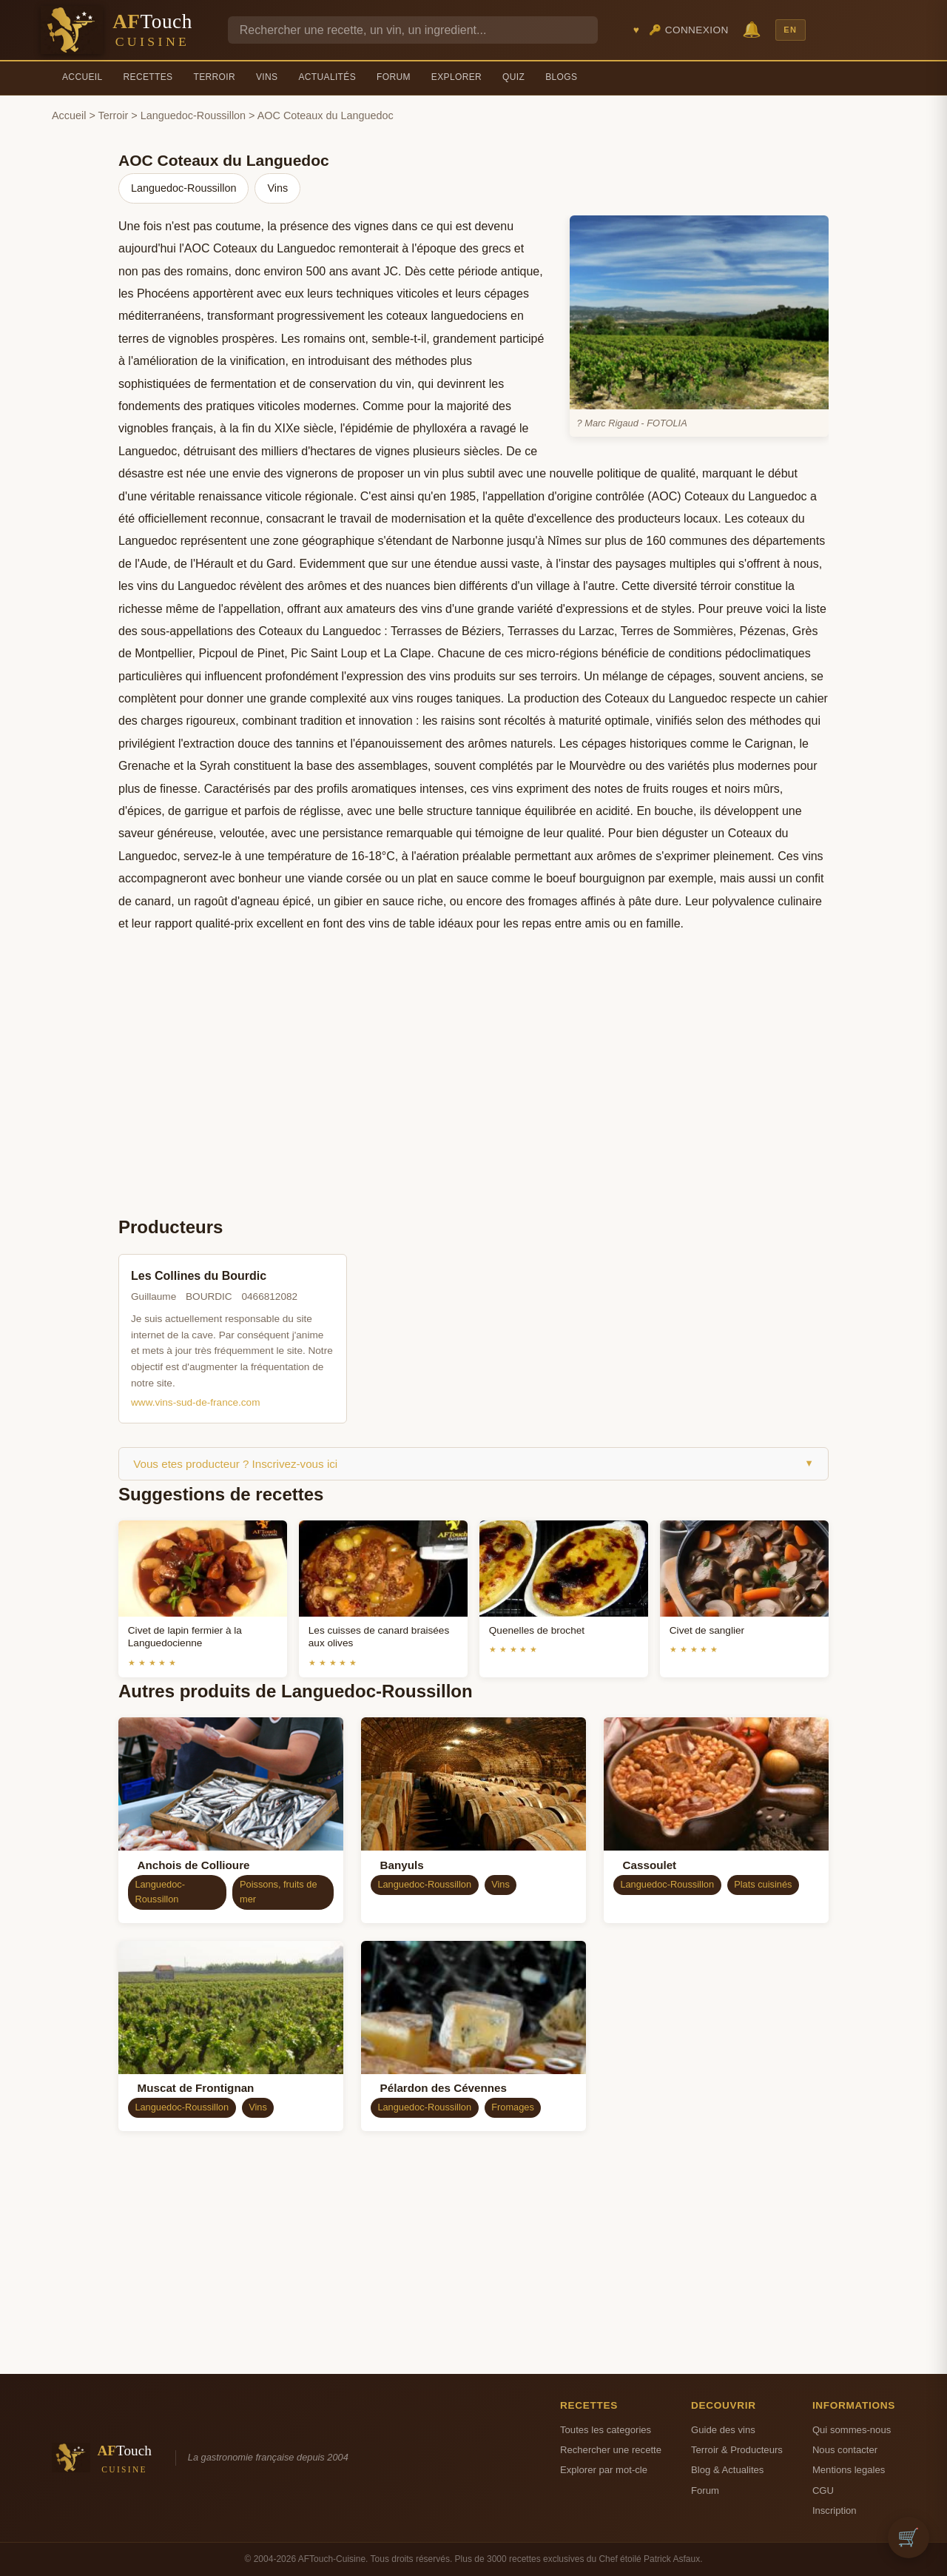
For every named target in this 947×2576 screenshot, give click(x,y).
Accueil (82, 77)
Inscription (834, 2510)
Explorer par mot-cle (603, 2469)
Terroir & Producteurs (737, 2449)
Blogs (561, 77)
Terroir (214, 77)
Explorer (456, 77)
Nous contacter (844, 2449)
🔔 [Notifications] (751, 29)
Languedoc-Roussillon (193, 115)
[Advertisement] (473, 1091)
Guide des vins (723, 2429)
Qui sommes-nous (851, 2429)
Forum (394, 77)
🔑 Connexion (689, 30)
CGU (823, 2490)
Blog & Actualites (727, 2469)
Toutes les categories (605, 2429)
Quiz (513, 77)
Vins (266, 77)
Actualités (327, 77)
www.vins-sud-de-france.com (195, 1402)
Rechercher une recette (610, 2449)
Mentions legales (848, 2469)
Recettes (148, 77)
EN (790, 29)
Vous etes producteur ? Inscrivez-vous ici (473, 1464)
